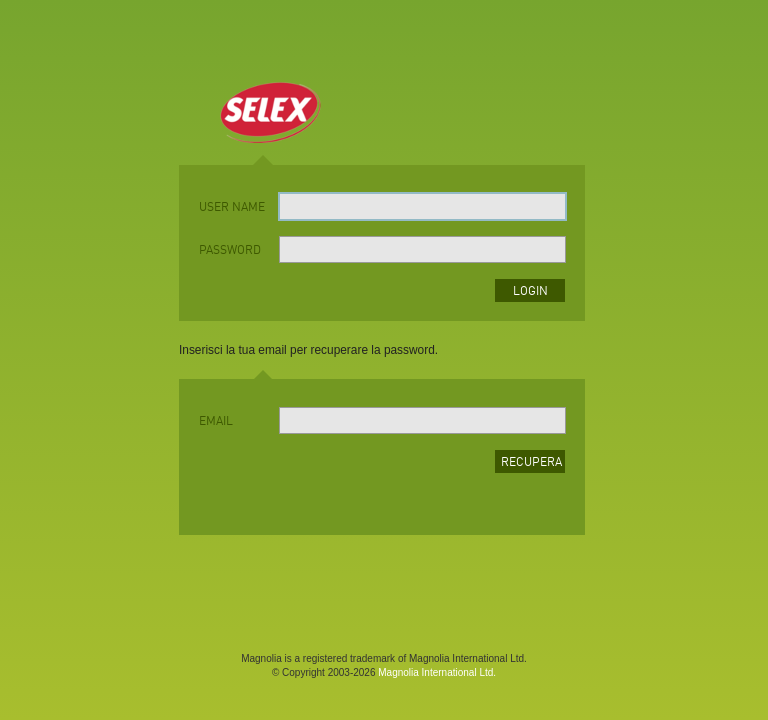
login (530, 292)
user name (232, 208)
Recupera (531, 463)
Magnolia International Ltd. (437, 672)
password (230, 251)
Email (216, 422)
